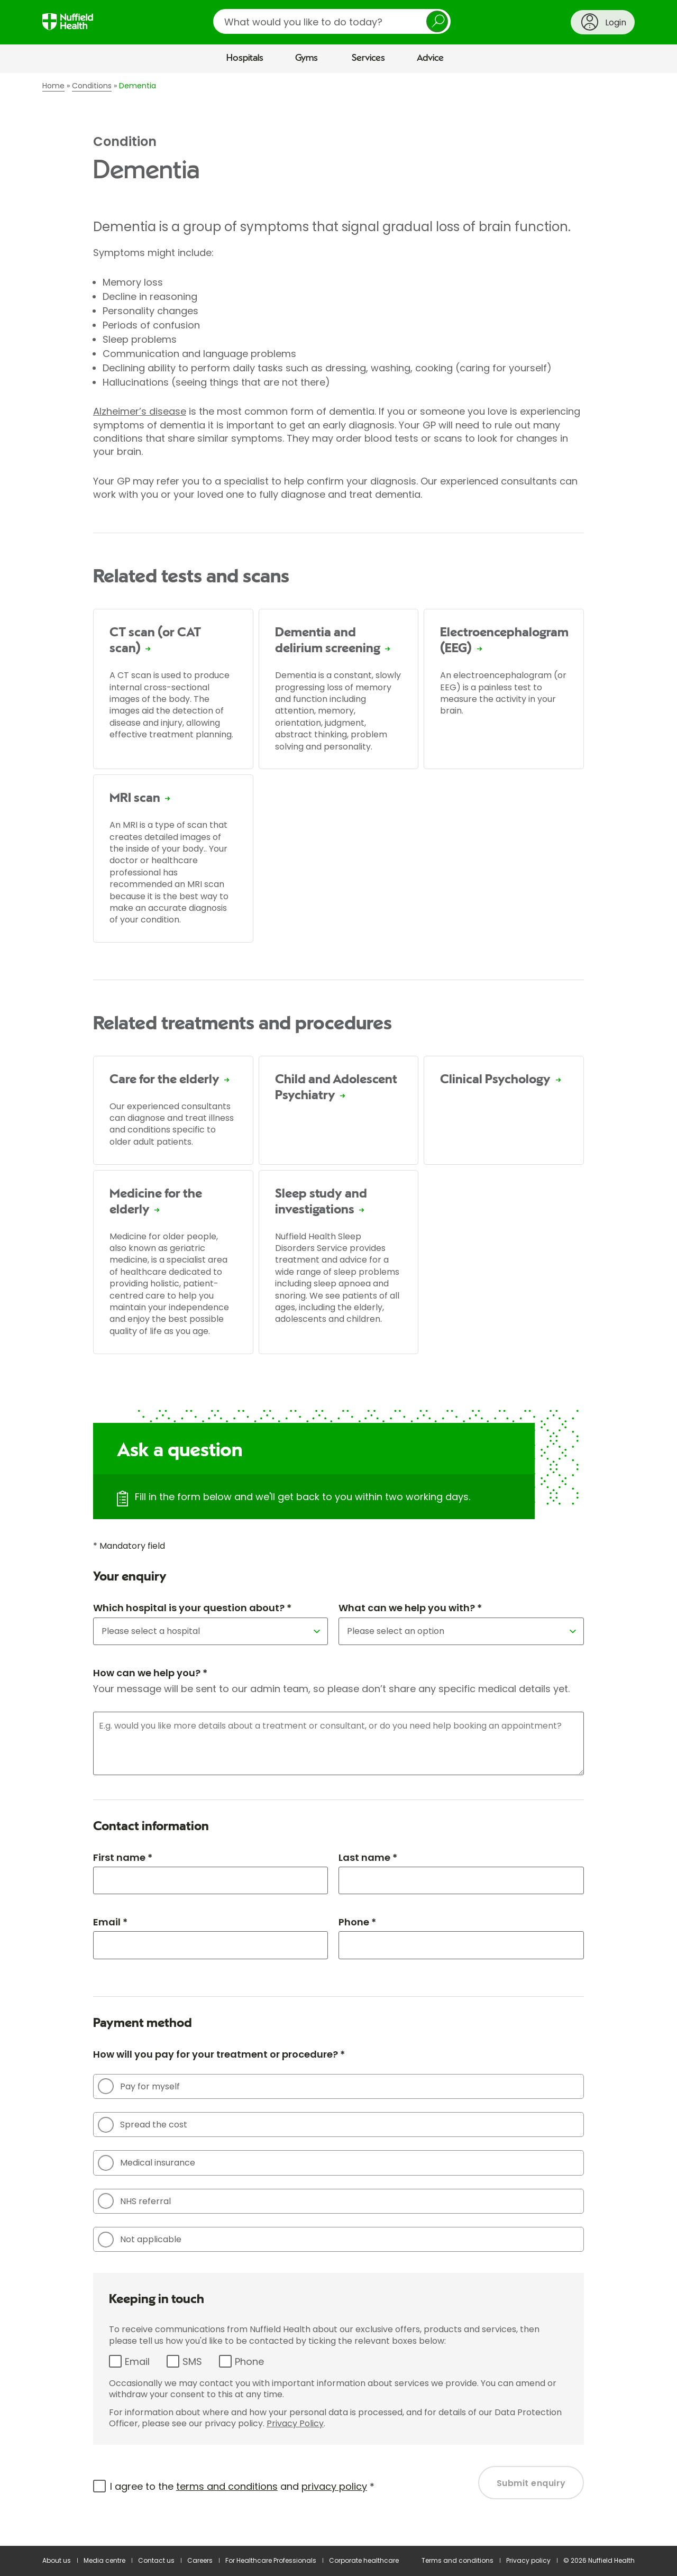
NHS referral (134, 2201)
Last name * (367, 1857)
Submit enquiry (531, 2483)
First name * (122, 1857)
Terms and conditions (457, 2560)
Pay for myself (139, 2086)
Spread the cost (142, 2125)
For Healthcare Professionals (270, 2560)
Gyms (306, 58)
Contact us (156, 2560)
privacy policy (334, 2486)
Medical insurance (146, 2163)
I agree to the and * (242, 2486)
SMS (192, 2361)
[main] (338, 1309)
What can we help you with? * (410, 1607)
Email (137, 2361)
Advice (430, 58)
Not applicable (139, 2240)
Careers (200, 2560)
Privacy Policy (295, 2423)
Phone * (357, 1922)
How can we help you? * (150, 1672)
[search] (332, 21)
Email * (110, 1922)
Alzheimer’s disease (139, 411)
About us (56, 2560)
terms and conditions (227, 2486)
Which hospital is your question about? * (192, 1607)
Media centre (104, 2560)
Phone (249, 2361)
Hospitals (244, 58)
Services (368, 58)
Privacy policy (528, 2560)
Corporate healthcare (364, 2560)
